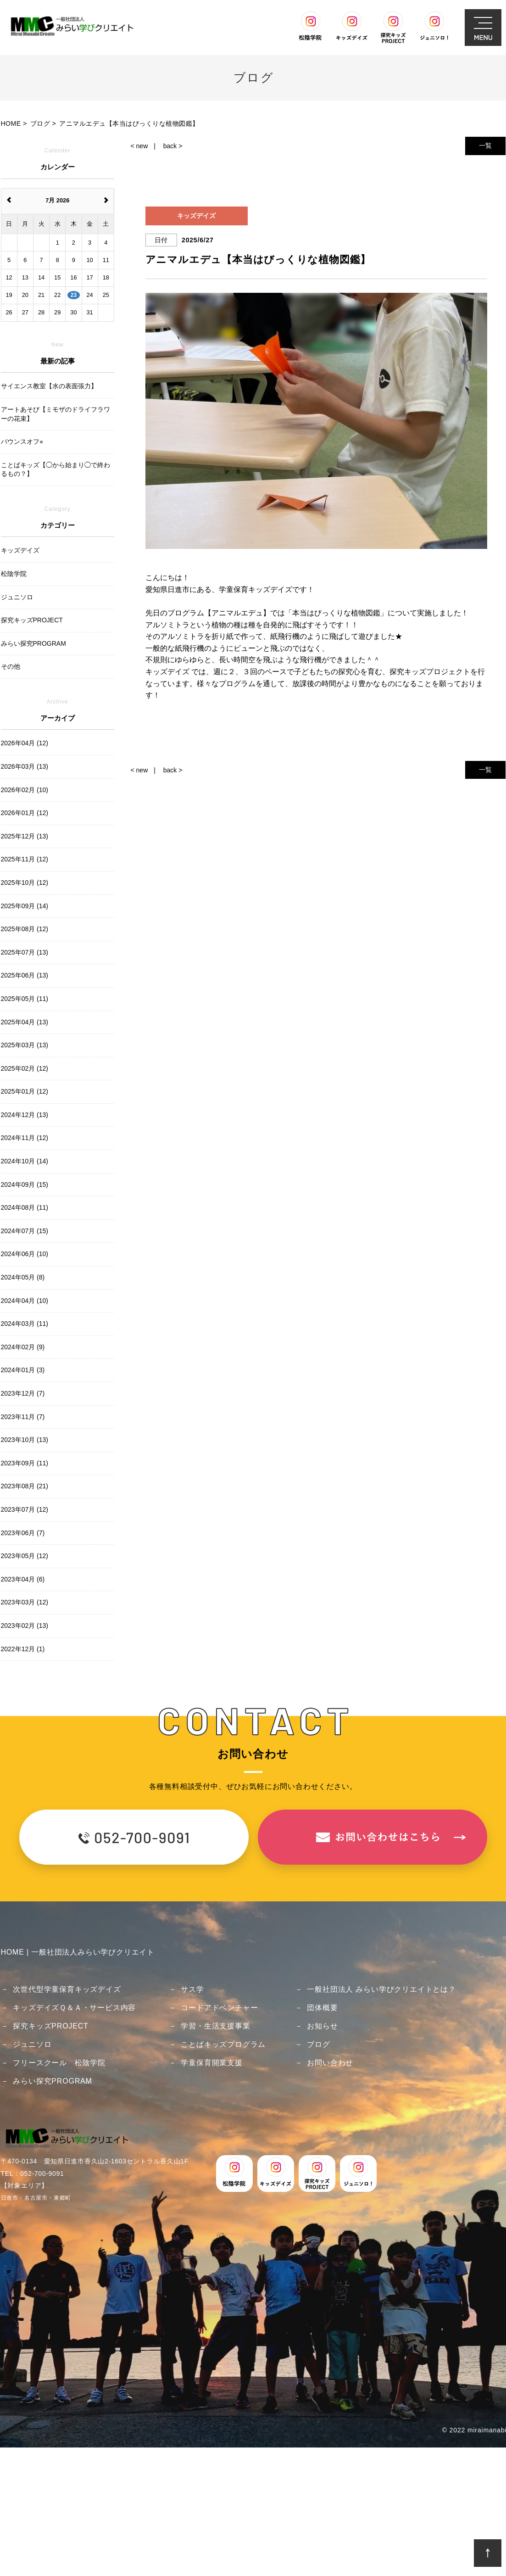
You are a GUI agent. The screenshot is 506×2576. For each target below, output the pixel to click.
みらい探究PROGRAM (52, 2081)
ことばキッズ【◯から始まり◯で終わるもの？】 (55, 469)
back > (173, 146)
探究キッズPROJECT (50, 2026)
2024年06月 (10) (25, 1253)
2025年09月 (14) (25, 906)
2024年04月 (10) (25, 1300)
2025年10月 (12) (25, 882)
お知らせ (322, 2026)
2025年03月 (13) (25, 1045)
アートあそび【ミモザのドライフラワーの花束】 (55, 414)
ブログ (318, 2044)
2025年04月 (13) (25, 1022)
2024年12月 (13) (25, 1114)
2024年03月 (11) (25, 1323)
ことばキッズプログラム (223, 2044)
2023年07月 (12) (25, 1509)
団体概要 (322, 2008)
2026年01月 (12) (25, 812)
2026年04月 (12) (25, 743)
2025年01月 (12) (25, 1091)
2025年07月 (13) (25, 952)
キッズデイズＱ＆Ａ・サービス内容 (74, 2008)
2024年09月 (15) (25, 1184)
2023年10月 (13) (25, 1439)
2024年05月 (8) (23, 1277)
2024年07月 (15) (25, 1231)
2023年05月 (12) (25, 1555)
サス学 (192, 1989)
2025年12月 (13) (25, 836)
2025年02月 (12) (25, 1068)
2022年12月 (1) (23, 1649)
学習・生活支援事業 (215, 2026)
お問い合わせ (330, 2063)
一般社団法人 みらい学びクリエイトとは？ (381, 1989)
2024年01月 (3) (23, 1370)
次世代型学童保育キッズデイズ (67, 1989)
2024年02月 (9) (23, 1347)
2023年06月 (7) (23, 1533)
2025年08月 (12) (25, 929)
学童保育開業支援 (211, 2063)
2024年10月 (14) (25, 1161)
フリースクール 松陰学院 (59, 2063)
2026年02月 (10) (25, 789)
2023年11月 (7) (23, 1416)
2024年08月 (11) (25, 1207)
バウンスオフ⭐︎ (22, 441)
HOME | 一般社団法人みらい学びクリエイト (78, 1952)
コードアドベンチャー (219, 2008)
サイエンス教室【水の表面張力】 (49, 386)
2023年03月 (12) (25, 1602)
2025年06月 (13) (25, 975)
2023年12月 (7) (23, 1393)
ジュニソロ (32, 2044)
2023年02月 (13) (25, 1625)
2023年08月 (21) (25, 1486)
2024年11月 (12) (25, 1137)
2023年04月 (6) (23, 1579)
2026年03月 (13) (25, 766)
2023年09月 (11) (25, 1463)
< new (139, 146)
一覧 (485, 145)
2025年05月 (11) (25, 998)
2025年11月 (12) (25, 859)
